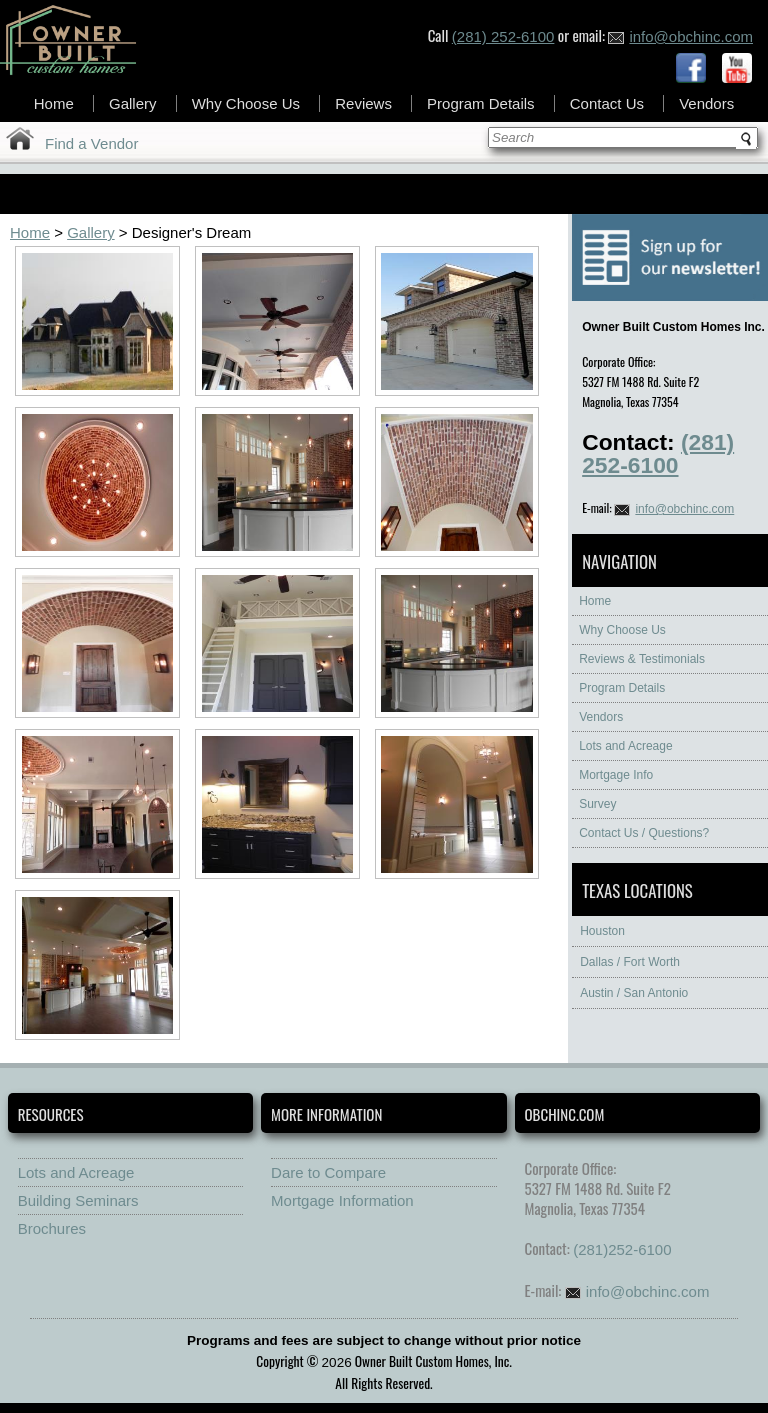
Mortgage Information (342, 1200)
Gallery (133, 103)
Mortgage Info (616, 775)
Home (54, 103)
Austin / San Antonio (634, 993)
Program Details (481, 103)
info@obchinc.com (680, 36)
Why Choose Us (246, 103)
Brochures (52, 1228)
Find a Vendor (91, 143)
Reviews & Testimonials (642, 659)
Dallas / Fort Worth (630, 962)
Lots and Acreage (625, 746)
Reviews (363, 103)
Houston (602, 931)
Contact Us (607, 103)
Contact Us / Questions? (644, 833)
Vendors (706, 103)
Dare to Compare (328, 1172)
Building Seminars (78, 1200)
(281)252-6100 (622, 1249)
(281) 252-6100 (503, 36)
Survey (597, 804)
